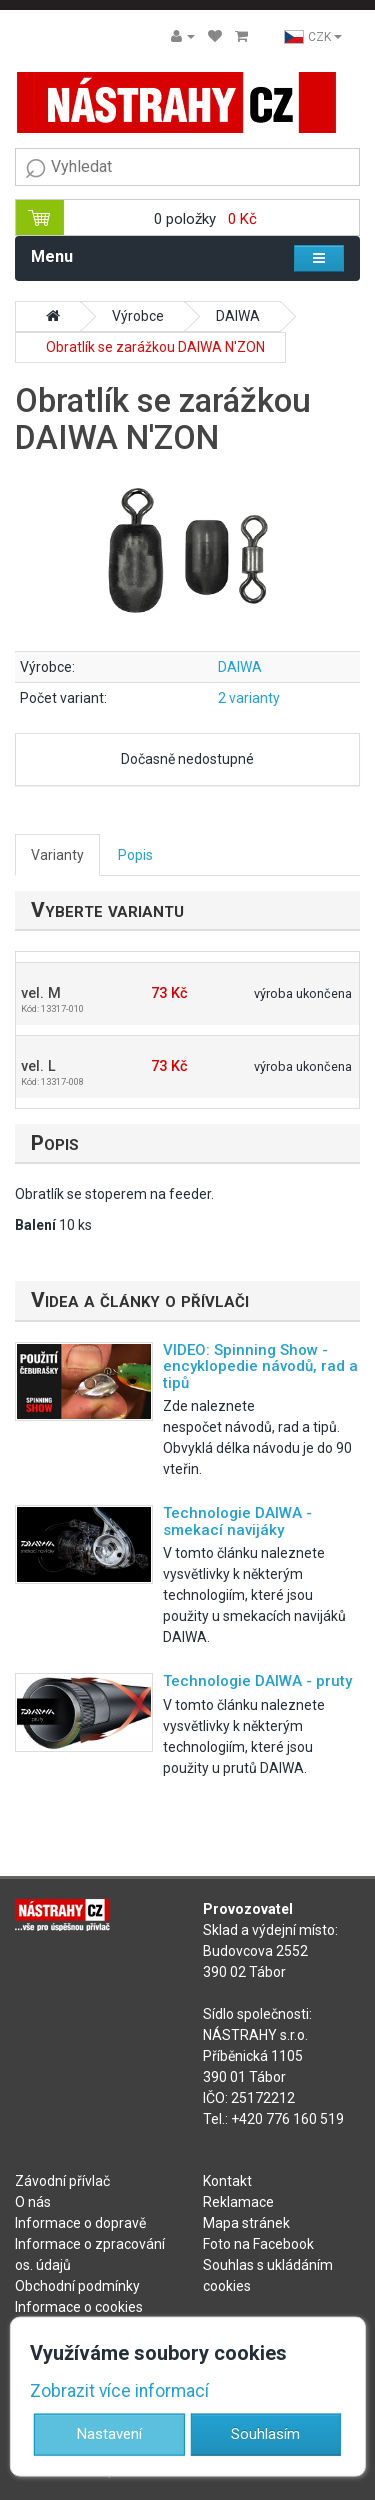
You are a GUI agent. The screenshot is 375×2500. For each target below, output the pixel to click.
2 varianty (249, 698)
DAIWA (238, 316)
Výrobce (138, 316)
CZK (313, 37)
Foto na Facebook (258, 2244)
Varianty (57, 855)
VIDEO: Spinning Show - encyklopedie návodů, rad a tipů (260, 1366)
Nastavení (109, 2434)
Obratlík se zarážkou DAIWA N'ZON (155, 347)
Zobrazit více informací (119, 2390)
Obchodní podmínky (77, 2286)
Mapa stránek (246, 2223)
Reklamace (238, 2202)
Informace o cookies (79, 2307)
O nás (33, 2202)
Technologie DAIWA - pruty (257, 1681)
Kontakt (227, 2181)
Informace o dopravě (80, 2223)
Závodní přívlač (62, 2181)
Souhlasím (265, 2434)
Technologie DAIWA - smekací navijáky (237, 1521)
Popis (135, 855)
